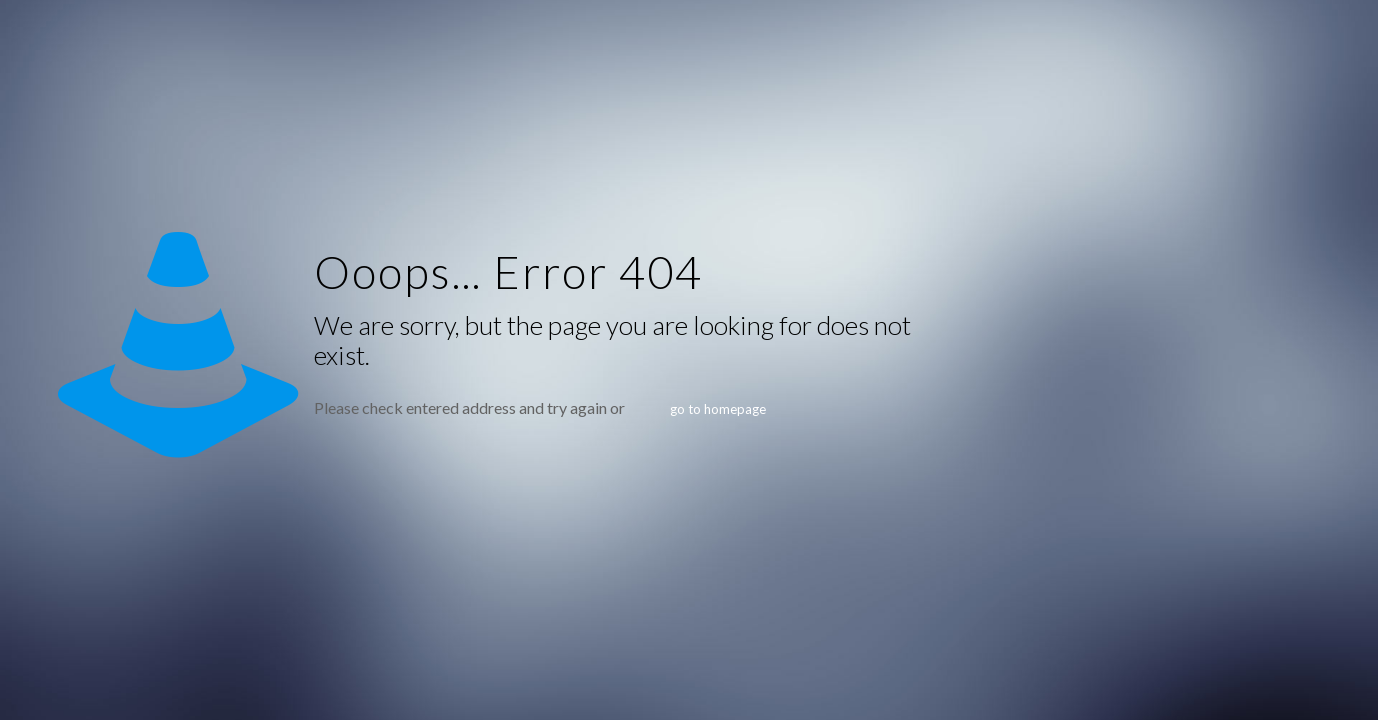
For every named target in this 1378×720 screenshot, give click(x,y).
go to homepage (718, 409)
